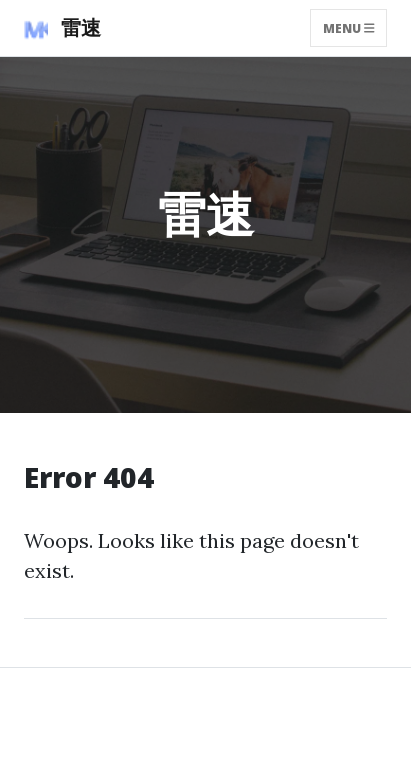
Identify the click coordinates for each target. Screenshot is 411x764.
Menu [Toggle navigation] (349, 27)
